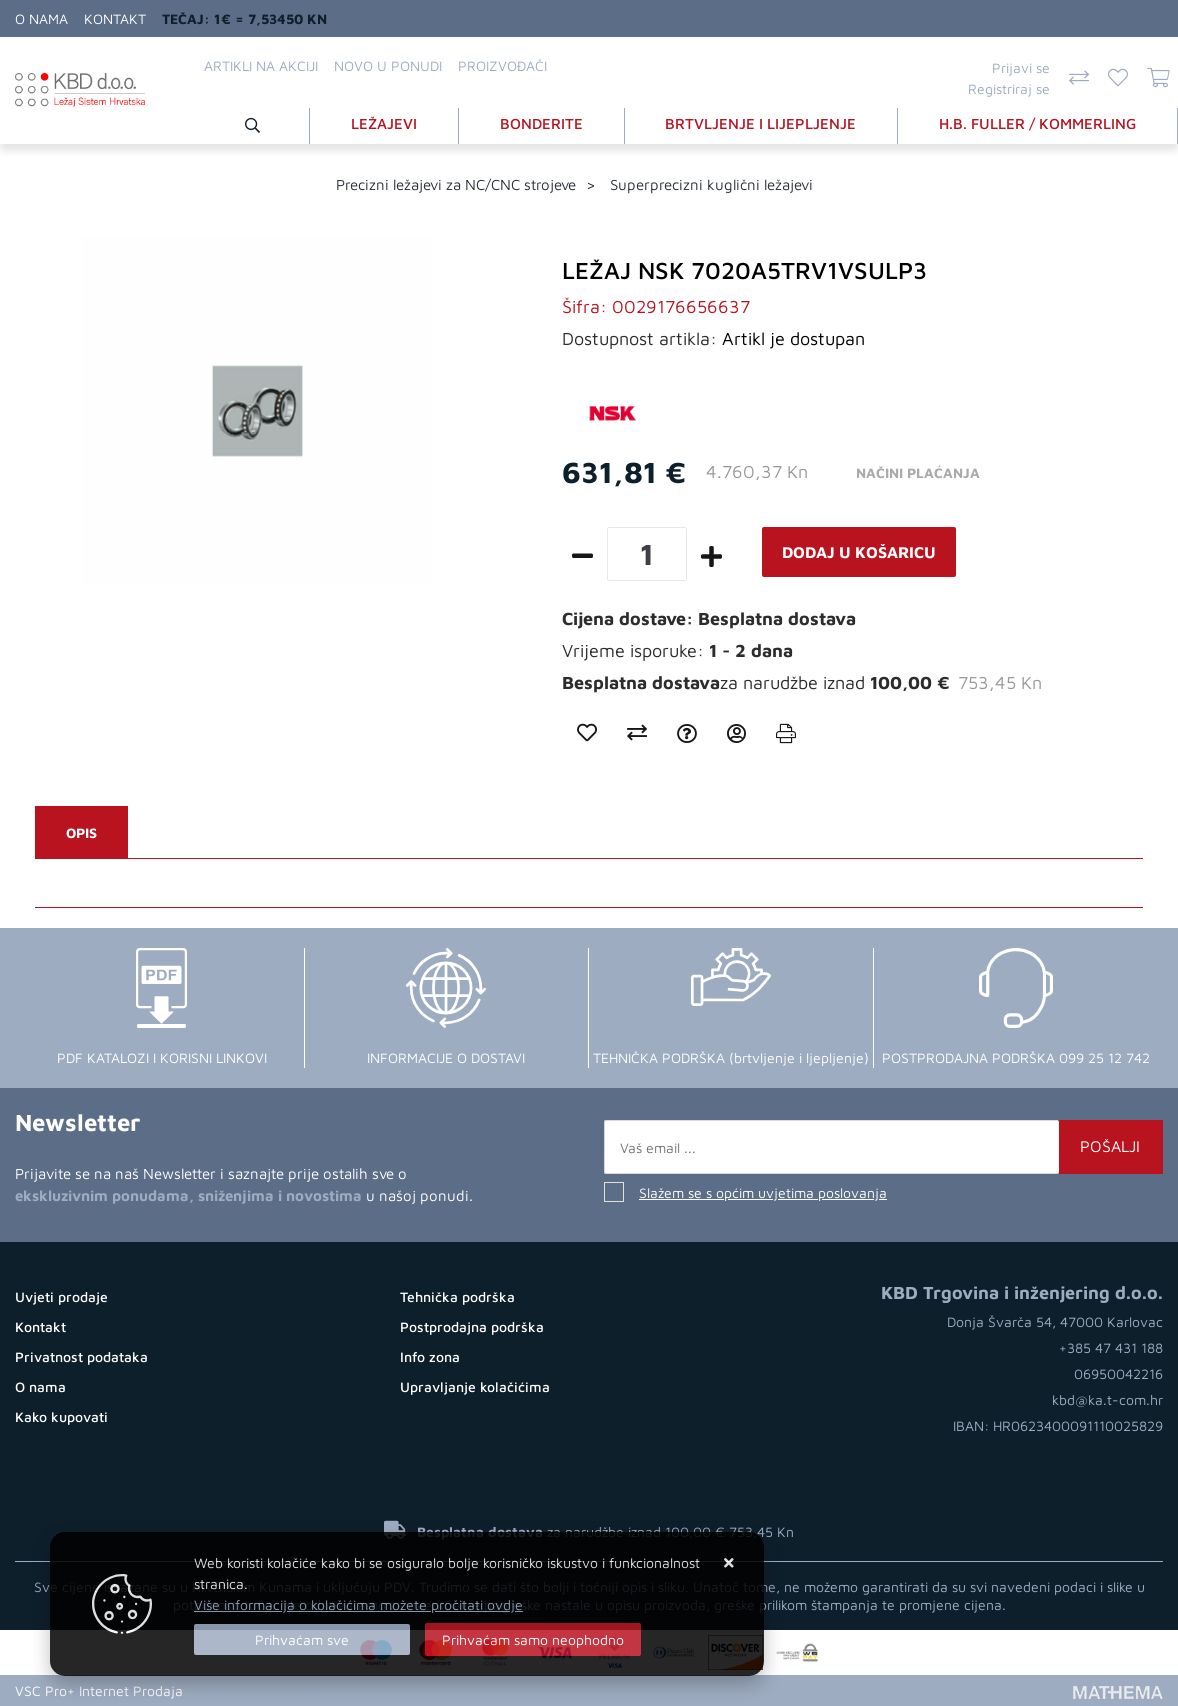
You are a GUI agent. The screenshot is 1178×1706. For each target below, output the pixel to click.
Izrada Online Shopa (258, 1690)
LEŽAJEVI (384, 123)
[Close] (302, 1639)
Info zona (430, 1356)
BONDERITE (541, 123)
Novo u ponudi (388, 65)
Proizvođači (502, 65)
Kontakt (115, 18)
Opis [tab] (81, 832)
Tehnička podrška (457, 1296)
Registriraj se (1009, 88)
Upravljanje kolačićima (475, 1386)
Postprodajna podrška (472, 1326)
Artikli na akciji (261, 65)
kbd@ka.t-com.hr (1107, 1399)
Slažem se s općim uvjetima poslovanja (763, 1192)
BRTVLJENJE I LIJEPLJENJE (760, 123)
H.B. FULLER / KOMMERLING (1037, 123)
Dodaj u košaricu (859, 552)
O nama (41, 18)
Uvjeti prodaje (61, 1296)
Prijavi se (1021, 67)
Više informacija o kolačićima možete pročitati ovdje (358, 1604)
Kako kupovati (61, 1416)
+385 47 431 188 (1111, 1347)
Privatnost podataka (81, 1356)
